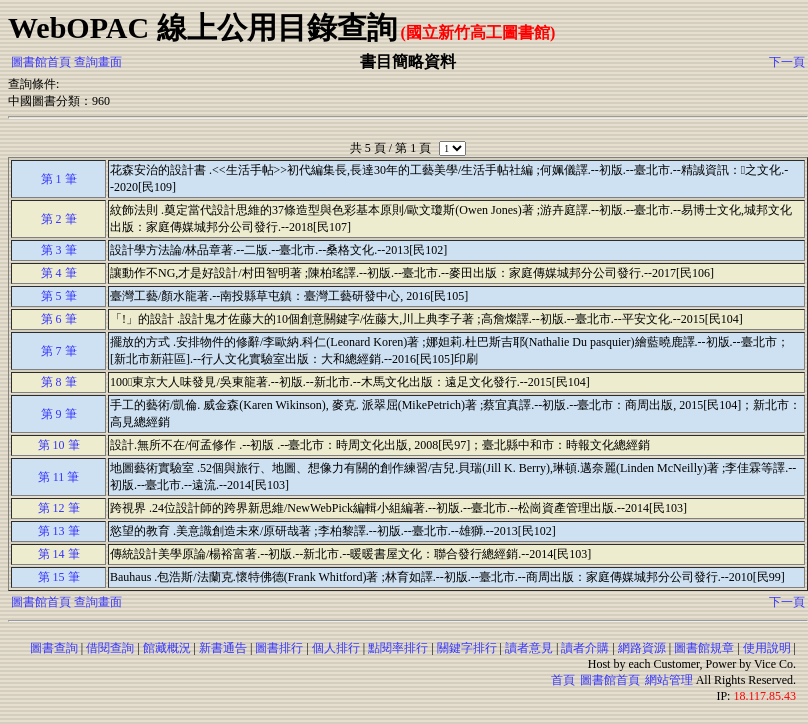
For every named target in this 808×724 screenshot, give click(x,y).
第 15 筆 (59, 577)
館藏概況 (167, 648)
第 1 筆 (59, 179)
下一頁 (787, 62)
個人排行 (336, 648)
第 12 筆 (59, 508)
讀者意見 (529, 648)
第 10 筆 (59, 445)
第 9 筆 (59, 414)
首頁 (563, 680)
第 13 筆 (59, 531)
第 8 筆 (59, 382)
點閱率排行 (398, 648)
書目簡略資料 (408, 61)
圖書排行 (279, 648)
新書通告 (223, 648)
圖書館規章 (704, 648)
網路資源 (642, 648)
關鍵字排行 (467, 648)
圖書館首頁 (41, 62)
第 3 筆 (59, 250)
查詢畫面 (98, 62)
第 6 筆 (59, 319)
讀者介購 (585, 648)
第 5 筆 (59, 296)
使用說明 (767, 648)
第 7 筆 (59, 351)
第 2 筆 (59, 219)
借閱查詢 (110, 648)
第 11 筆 (59, 477)
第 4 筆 (59, 273)
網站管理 (669, 680)
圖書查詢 (54, 648)
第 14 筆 (59, 554)
